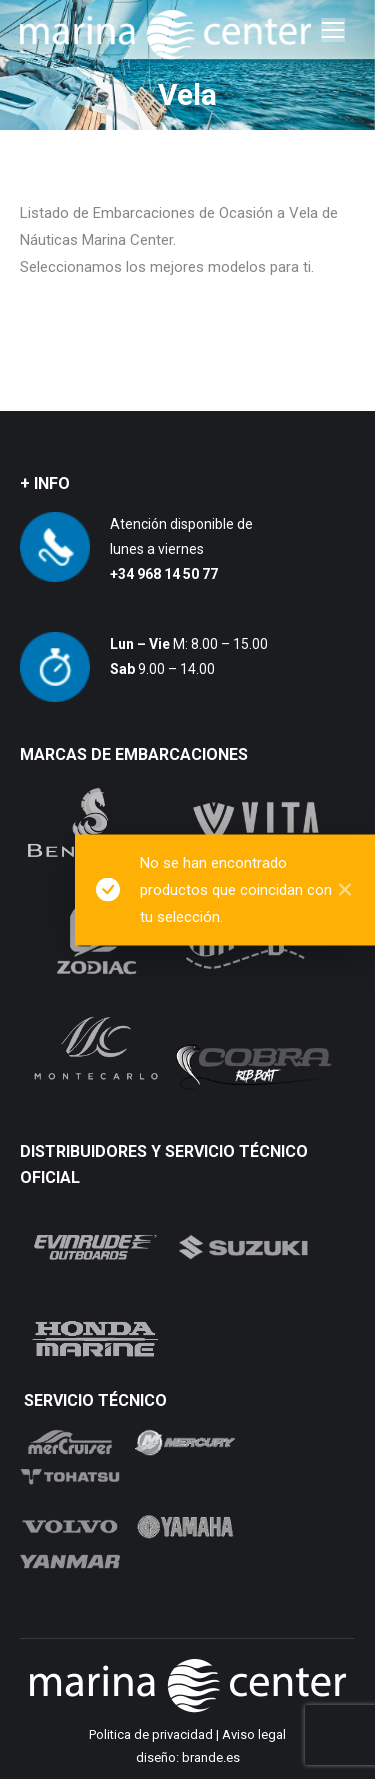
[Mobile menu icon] (333, 30)
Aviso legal (254, 1734)
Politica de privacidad (151, 1734)
